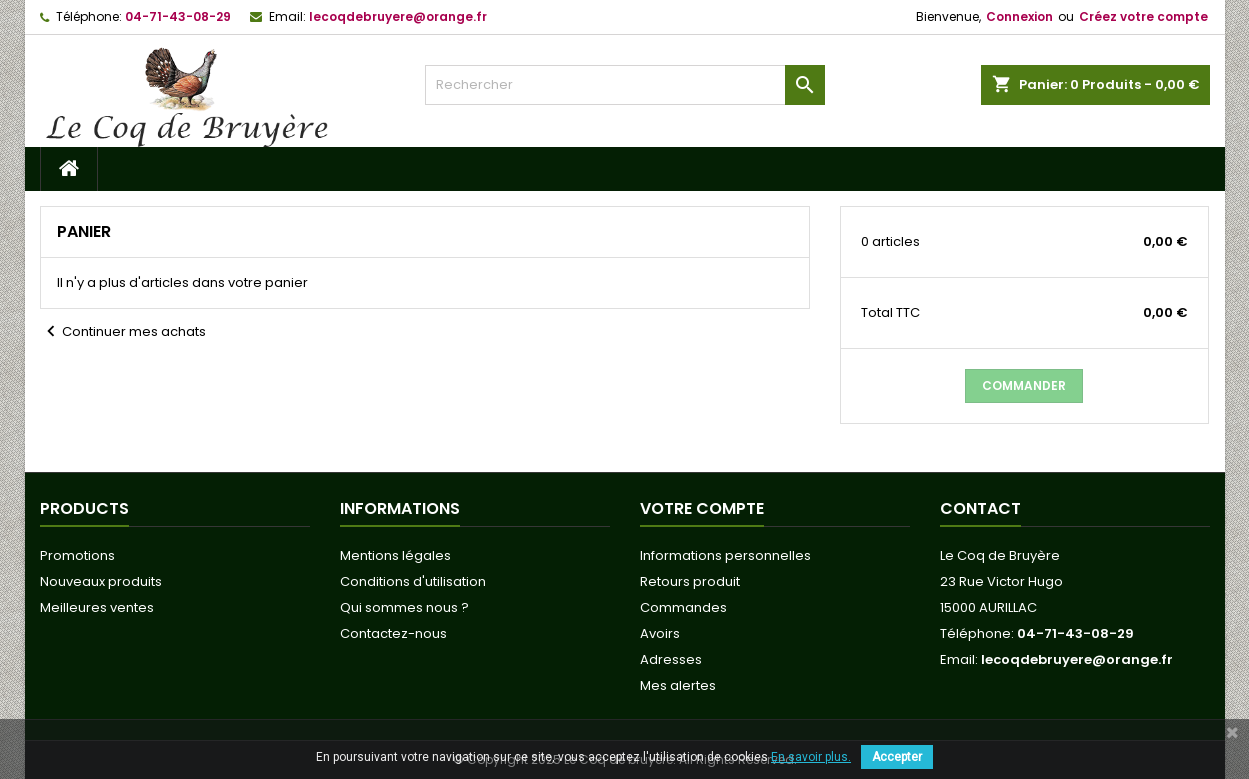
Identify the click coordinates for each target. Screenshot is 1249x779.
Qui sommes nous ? (404, 607)
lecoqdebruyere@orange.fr (398, 16)
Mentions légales (395, 555)
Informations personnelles (725, 555)
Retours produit (690, 581)
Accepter (897, 757)
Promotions (77, 555)
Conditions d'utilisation (413, 581)
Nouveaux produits (101, 581)
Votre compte (702, 508)
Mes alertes (678, 685)
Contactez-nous (393, 633)
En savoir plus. (811, 757)
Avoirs (660, 633)
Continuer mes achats (123, 332)
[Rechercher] (625, 85)
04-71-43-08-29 (178, 16)
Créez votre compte (1143, 16)
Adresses (671, 659)
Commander (1024, 385)
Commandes (683, 607)
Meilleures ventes (97, 607)
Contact (980, 508)
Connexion (1019, 16)
